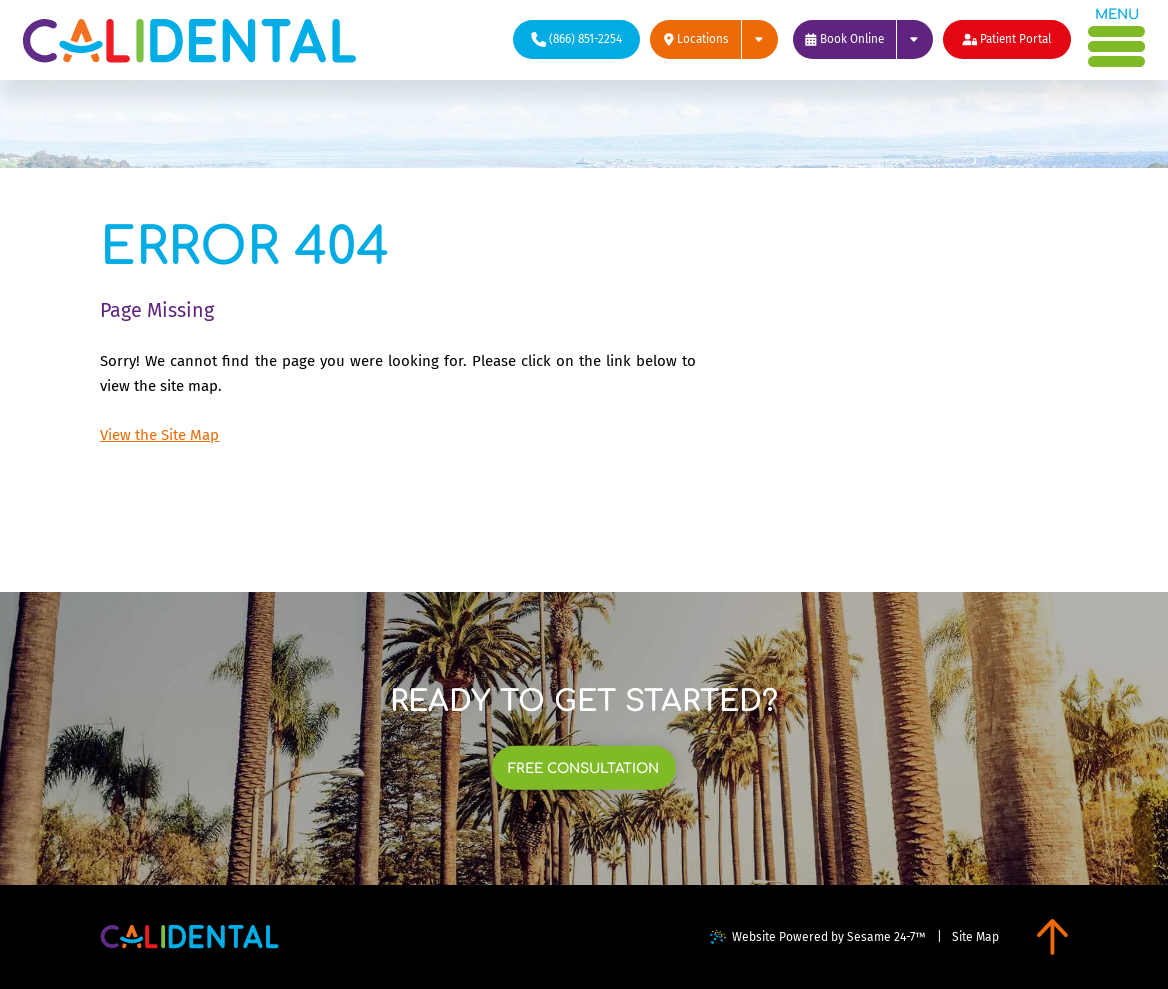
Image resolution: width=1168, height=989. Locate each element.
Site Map (975, 937)
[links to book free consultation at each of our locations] (584, 768)
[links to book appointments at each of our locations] (863, 39)
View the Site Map (159, 435)
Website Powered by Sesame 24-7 (818, 937)
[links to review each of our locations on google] (714, 39)
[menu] (1117, 41)
